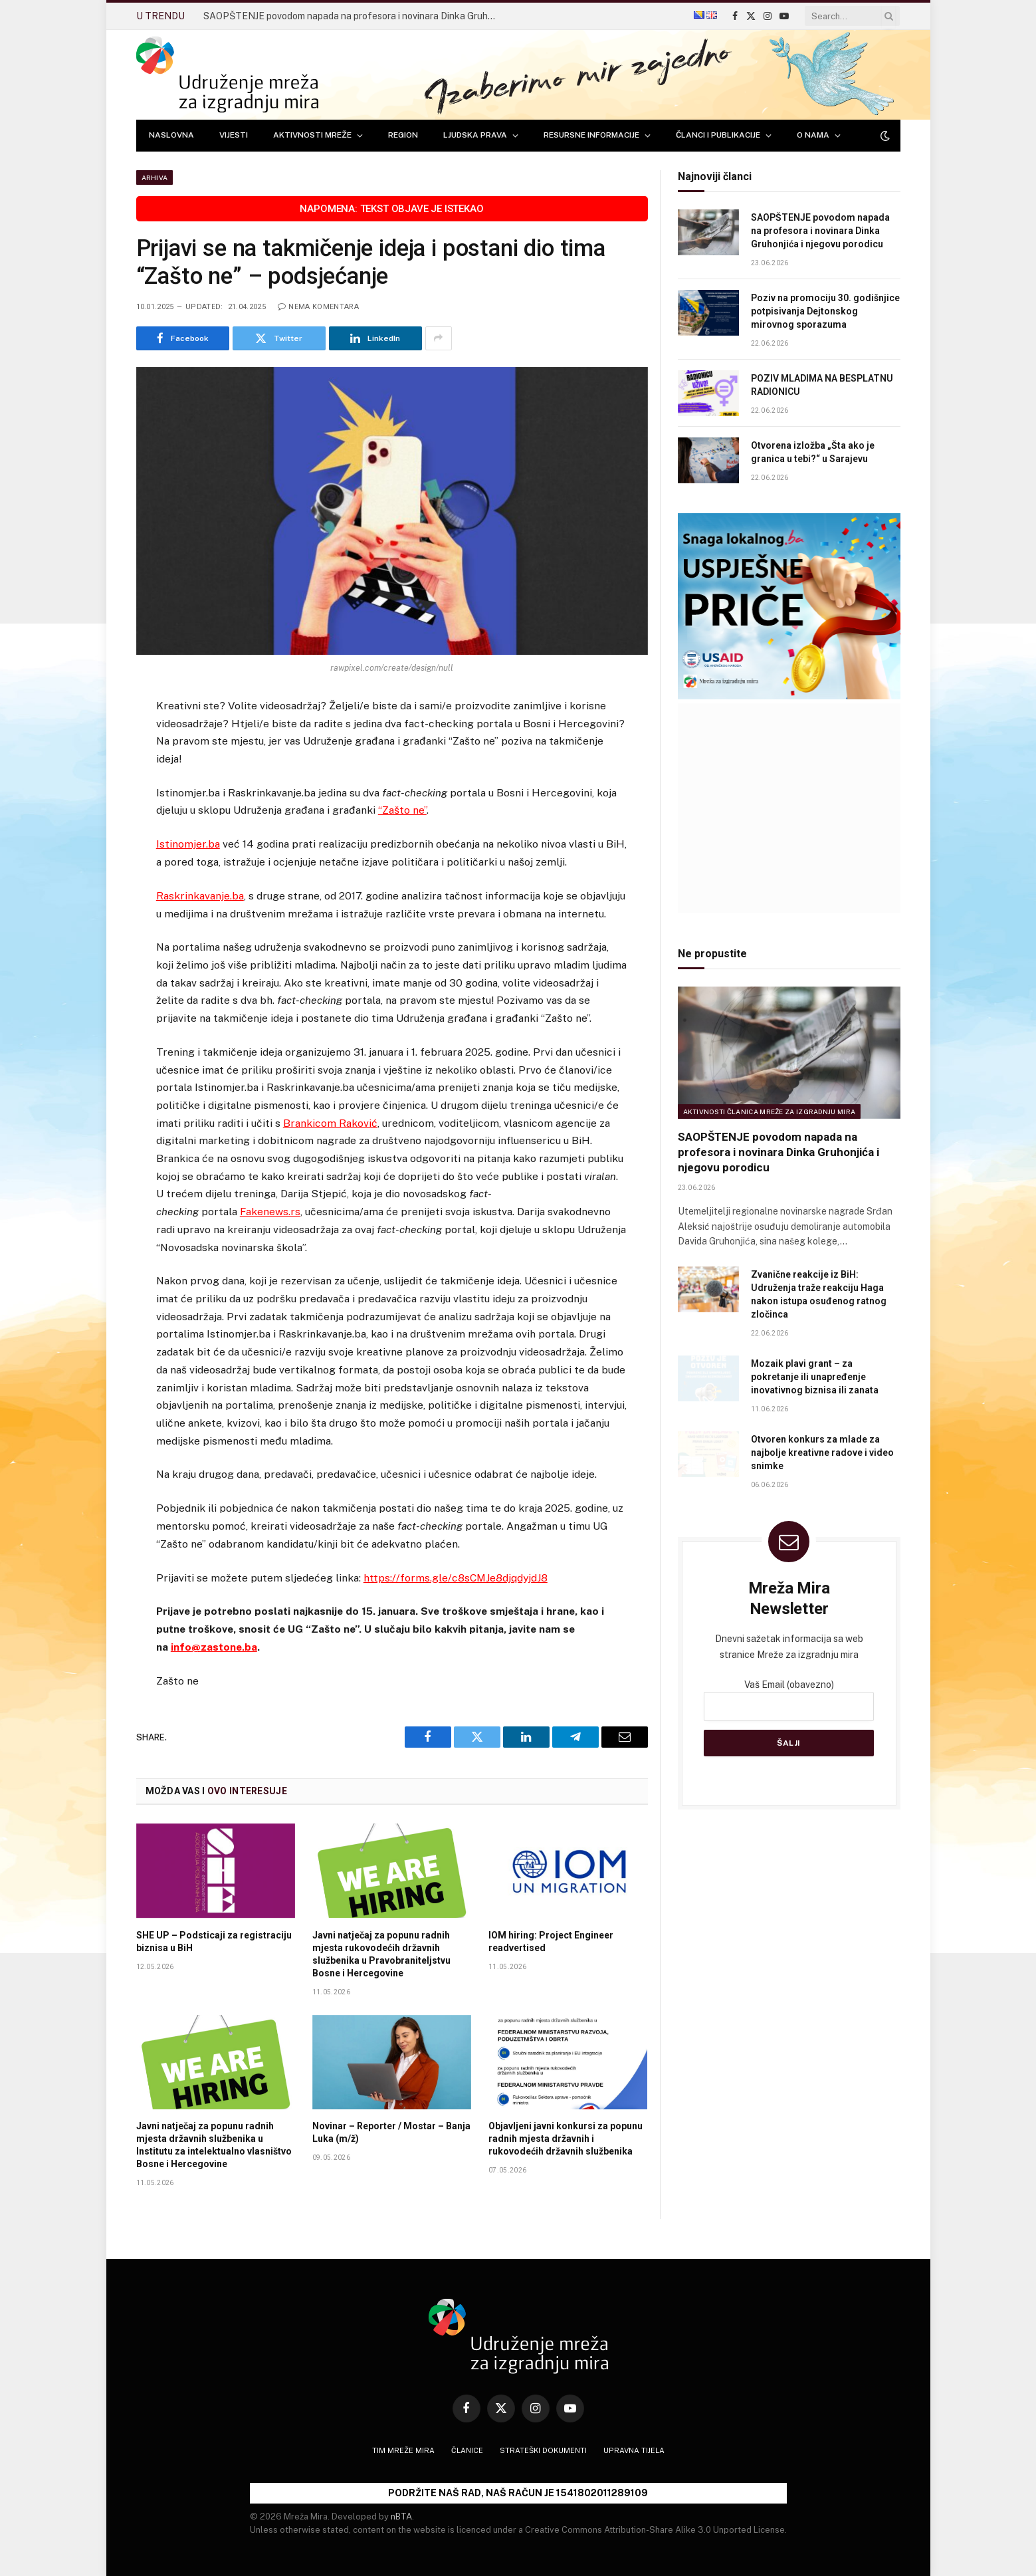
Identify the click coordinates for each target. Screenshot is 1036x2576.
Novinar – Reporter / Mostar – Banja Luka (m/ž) (391, 2132)
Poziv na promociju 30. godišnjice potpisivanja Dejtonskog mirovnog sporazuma (825, 311)
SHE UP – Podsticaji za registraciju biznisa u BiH (214, 1941)
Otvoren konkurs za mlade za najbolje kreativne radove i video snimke (822, 1452)
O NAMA (813, 135)
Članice (467, 2450)
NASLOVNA (171, 135)
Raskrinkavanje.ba (200, 895)
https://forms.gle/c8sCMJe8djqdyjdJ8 (455, 1578)
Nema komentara (318, 306)
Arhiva (155, 177)
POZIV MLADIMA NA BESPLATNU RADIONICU (822, 385)
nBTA (401, 2516)
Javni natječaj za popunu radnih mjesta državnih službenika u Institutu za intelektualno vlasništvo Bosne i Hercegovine (214, 2145)
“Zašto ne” (402, 810)
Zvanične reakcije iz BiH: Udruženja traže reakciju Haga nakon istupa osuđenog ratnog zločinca (818, 1294)
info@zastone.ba (214, 1647)
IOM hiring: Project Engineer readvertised (550, 1941)
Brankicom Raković (330, 1123)
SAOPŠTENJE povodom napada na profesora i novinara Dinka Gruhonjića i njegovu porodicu (352, 16)
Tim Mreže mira (403, 2450)
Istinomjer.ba (188, 844)
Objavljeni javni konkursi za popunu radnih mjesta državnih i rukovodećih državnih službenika (565, 2139)
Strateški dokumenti (543, 2450)
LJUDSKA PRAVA (475, 135)
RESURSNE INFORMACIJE (591, 135)
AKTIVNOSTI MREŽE (312, 135)
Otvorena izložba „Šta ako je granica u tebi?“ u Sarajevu (813, 452)
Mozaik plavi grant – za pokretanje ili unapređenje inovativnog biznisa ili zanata (815, 1376)
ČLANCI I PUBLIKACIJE (718, 135)
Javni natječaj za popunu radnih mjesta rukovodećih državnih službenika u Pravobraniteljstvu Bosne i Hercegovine (381, 1954)
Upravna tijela (634, 2450)
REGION (403, 135)
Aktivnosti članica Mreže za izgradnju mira (769, 1111)
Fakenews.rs (270, 1211)
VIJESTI (233, 135)
